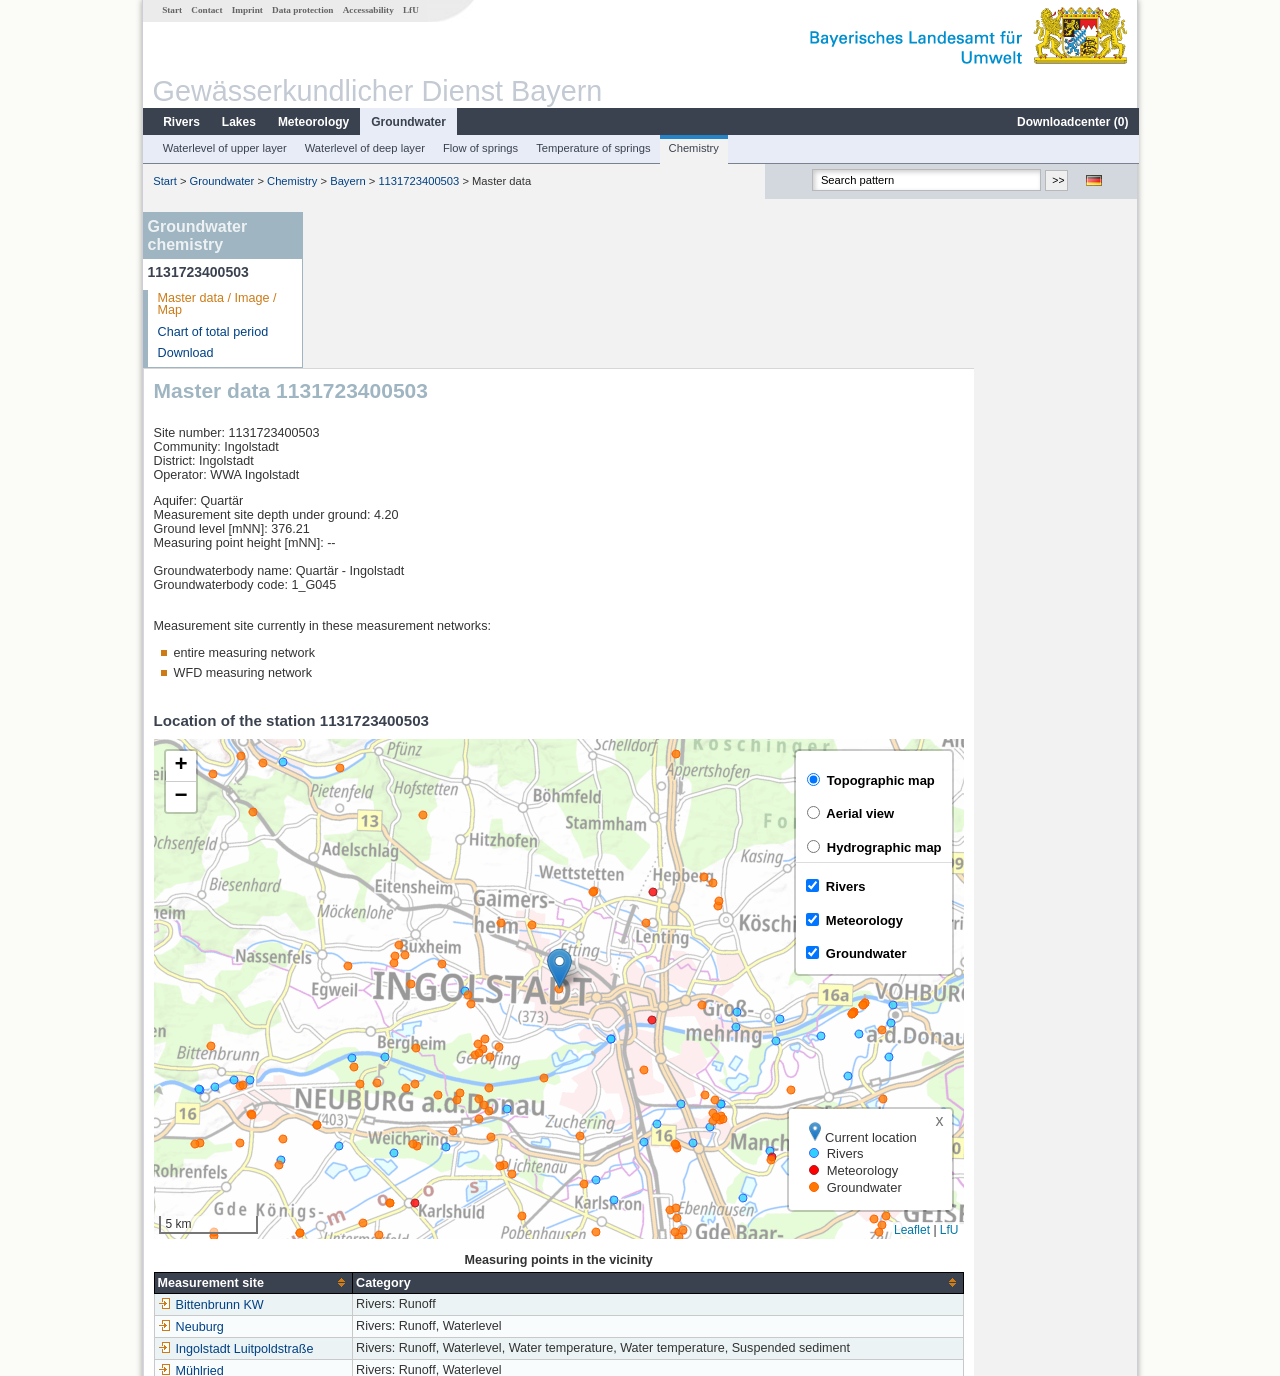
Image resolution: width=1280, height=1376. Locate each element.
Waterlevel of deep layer (364, 148)
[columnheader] (417, 1126)
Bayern (346, 181)
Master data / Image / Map (216, 304)
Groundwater (407, 122)
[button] (723, 811)
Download (185, 353)
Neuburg (355, 1170)
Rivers (180, 122)
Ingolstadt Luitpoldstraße (400, 1192)
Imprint (246, 10)
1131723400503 (417, 181)
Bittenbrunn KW (375, 1148)
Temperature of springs (592, 148)
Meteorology (312, 122)
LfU (410, 10)
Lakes (238, 122)
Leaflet (1076, 1074)
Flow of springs (479, 148)
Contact (205, 10)
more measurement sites (412, 1236)
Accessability (367, 10)
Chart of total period (212, 332)
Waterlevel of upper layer (224, 148)
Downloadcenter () (1071, 122)
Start (171, 10)
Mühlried (355, 1214)
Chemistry (693, 148)
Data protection (301, 10)
